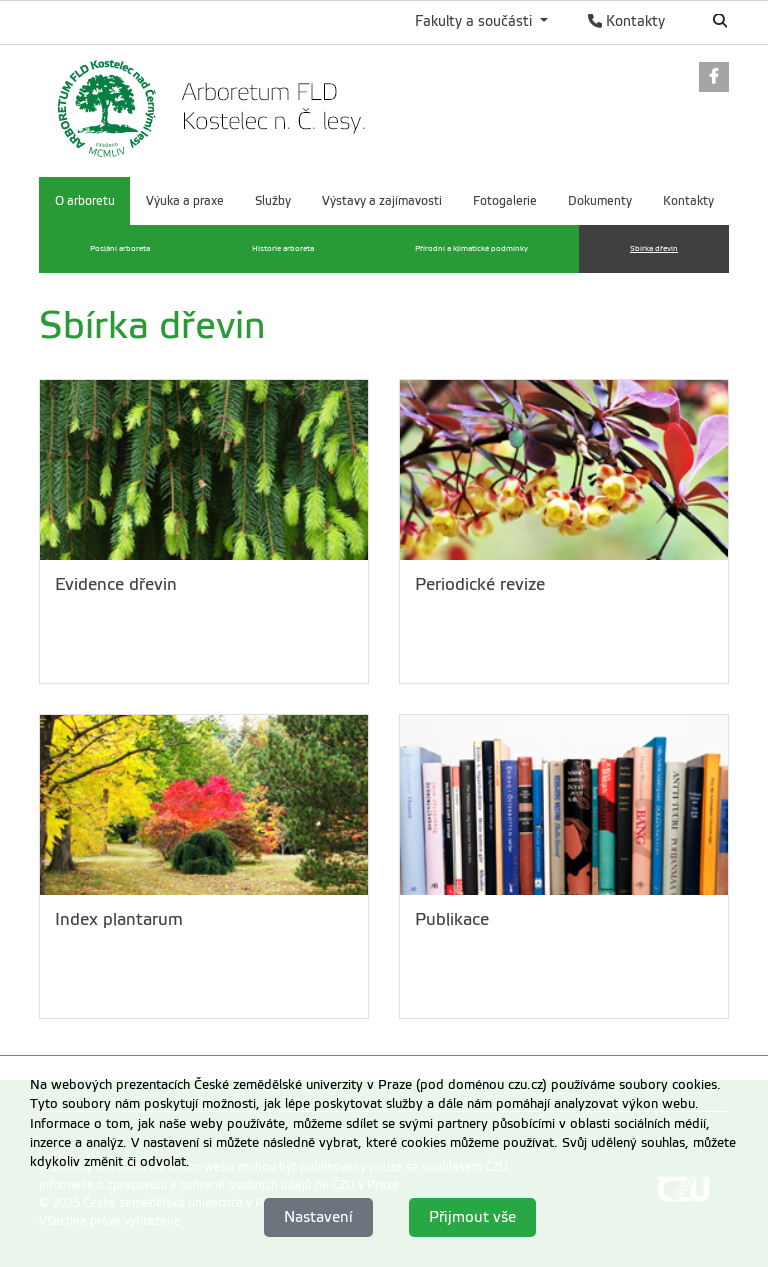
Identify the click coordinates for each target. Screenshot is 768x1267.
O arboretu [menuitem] (85, 201)
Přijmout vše (472, 1217)
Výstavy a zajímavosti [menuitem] (382, 201)
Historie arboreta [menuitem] (283, 248)
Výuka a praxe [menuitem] (185, 201)
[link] (714, 78)
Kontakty (626, 21)
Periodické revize (480, 584)
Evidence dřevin (116, 584)
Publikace (452, 919)
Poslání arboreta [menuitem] (120, 248)
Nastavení (318, 1217)
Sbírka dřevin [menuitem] (654, 248)
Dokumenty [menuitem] (600, 201)
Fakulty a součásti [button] (475, 21)
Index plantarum (119, 919)
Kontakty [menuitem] (688, 201)
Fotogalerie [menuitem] (505, 201)
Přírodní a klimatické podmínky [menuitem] (471, 248)
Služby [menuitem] (273, 201)
